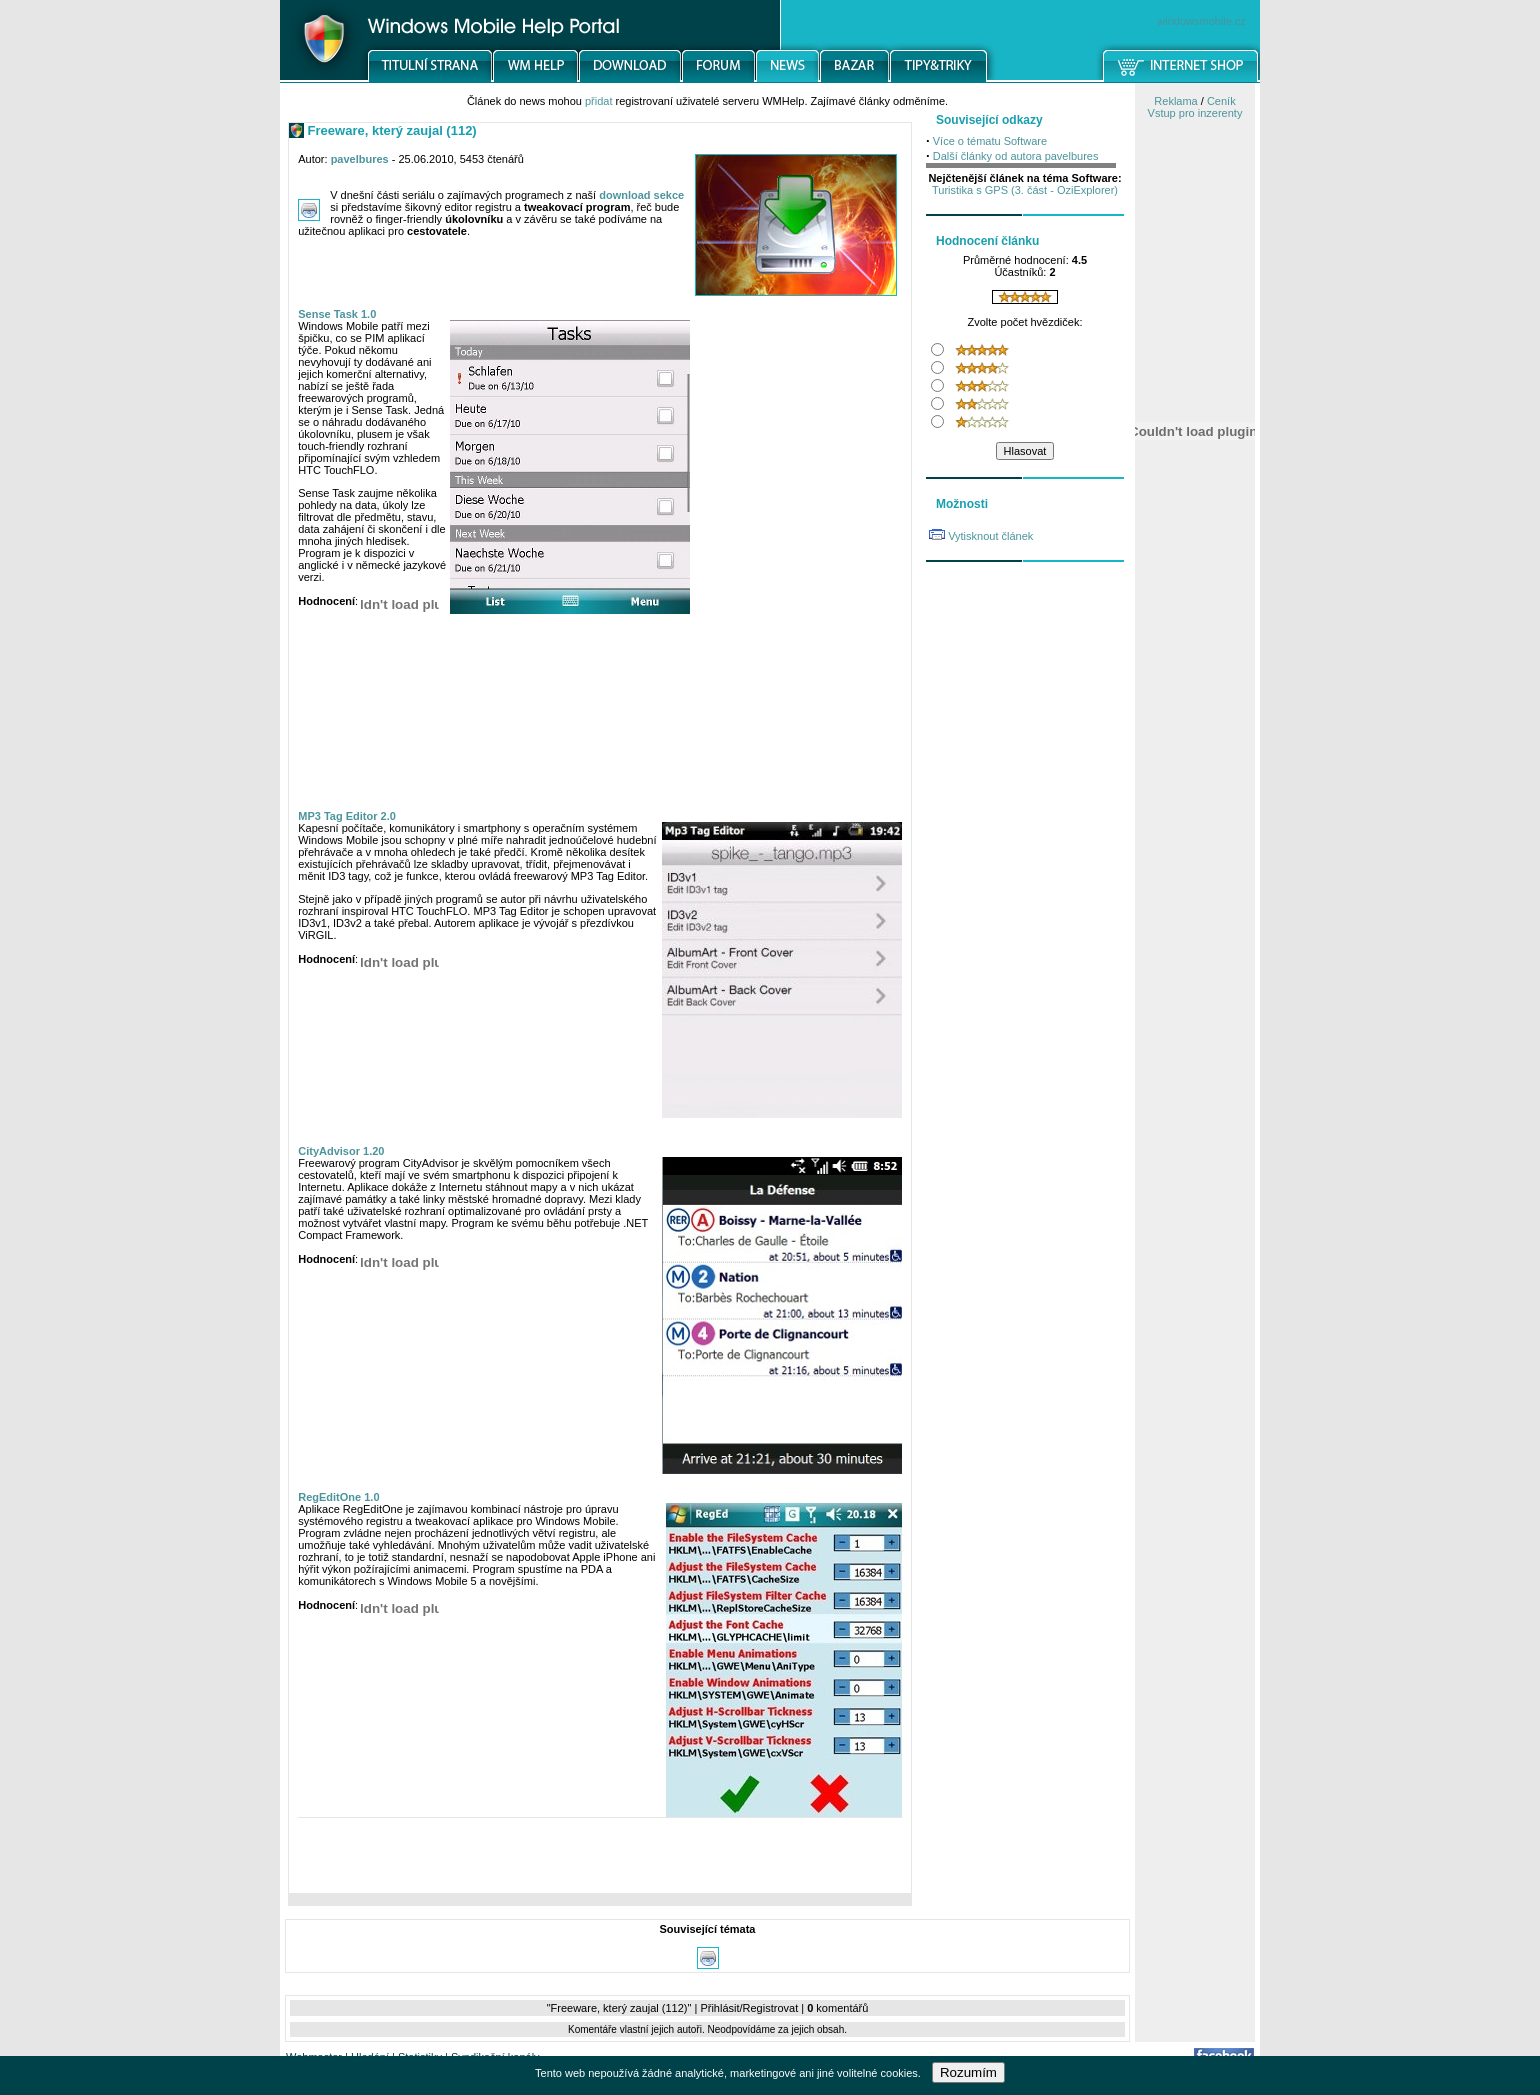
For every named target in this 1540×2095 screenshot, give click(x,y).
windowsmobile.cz (1201, 21)
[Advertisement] (600, 1860)
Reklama (1175, 101)
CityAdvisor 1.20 (341, 1151)
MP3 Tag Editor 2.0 (347, 816)
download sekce (641, 195)
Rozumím (968, 2072)
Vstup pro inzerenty (1195, 113)
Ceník (1221, 101)
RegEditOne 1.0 (338, 1497)
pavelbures (360, 159)
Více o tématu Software (990, 141)
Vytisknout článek (990, 536)
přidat (599, 101)
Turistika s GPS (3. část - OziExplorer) (1025, 190)
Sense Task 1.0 (337, 314)
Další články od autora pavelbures (1016, 156)
